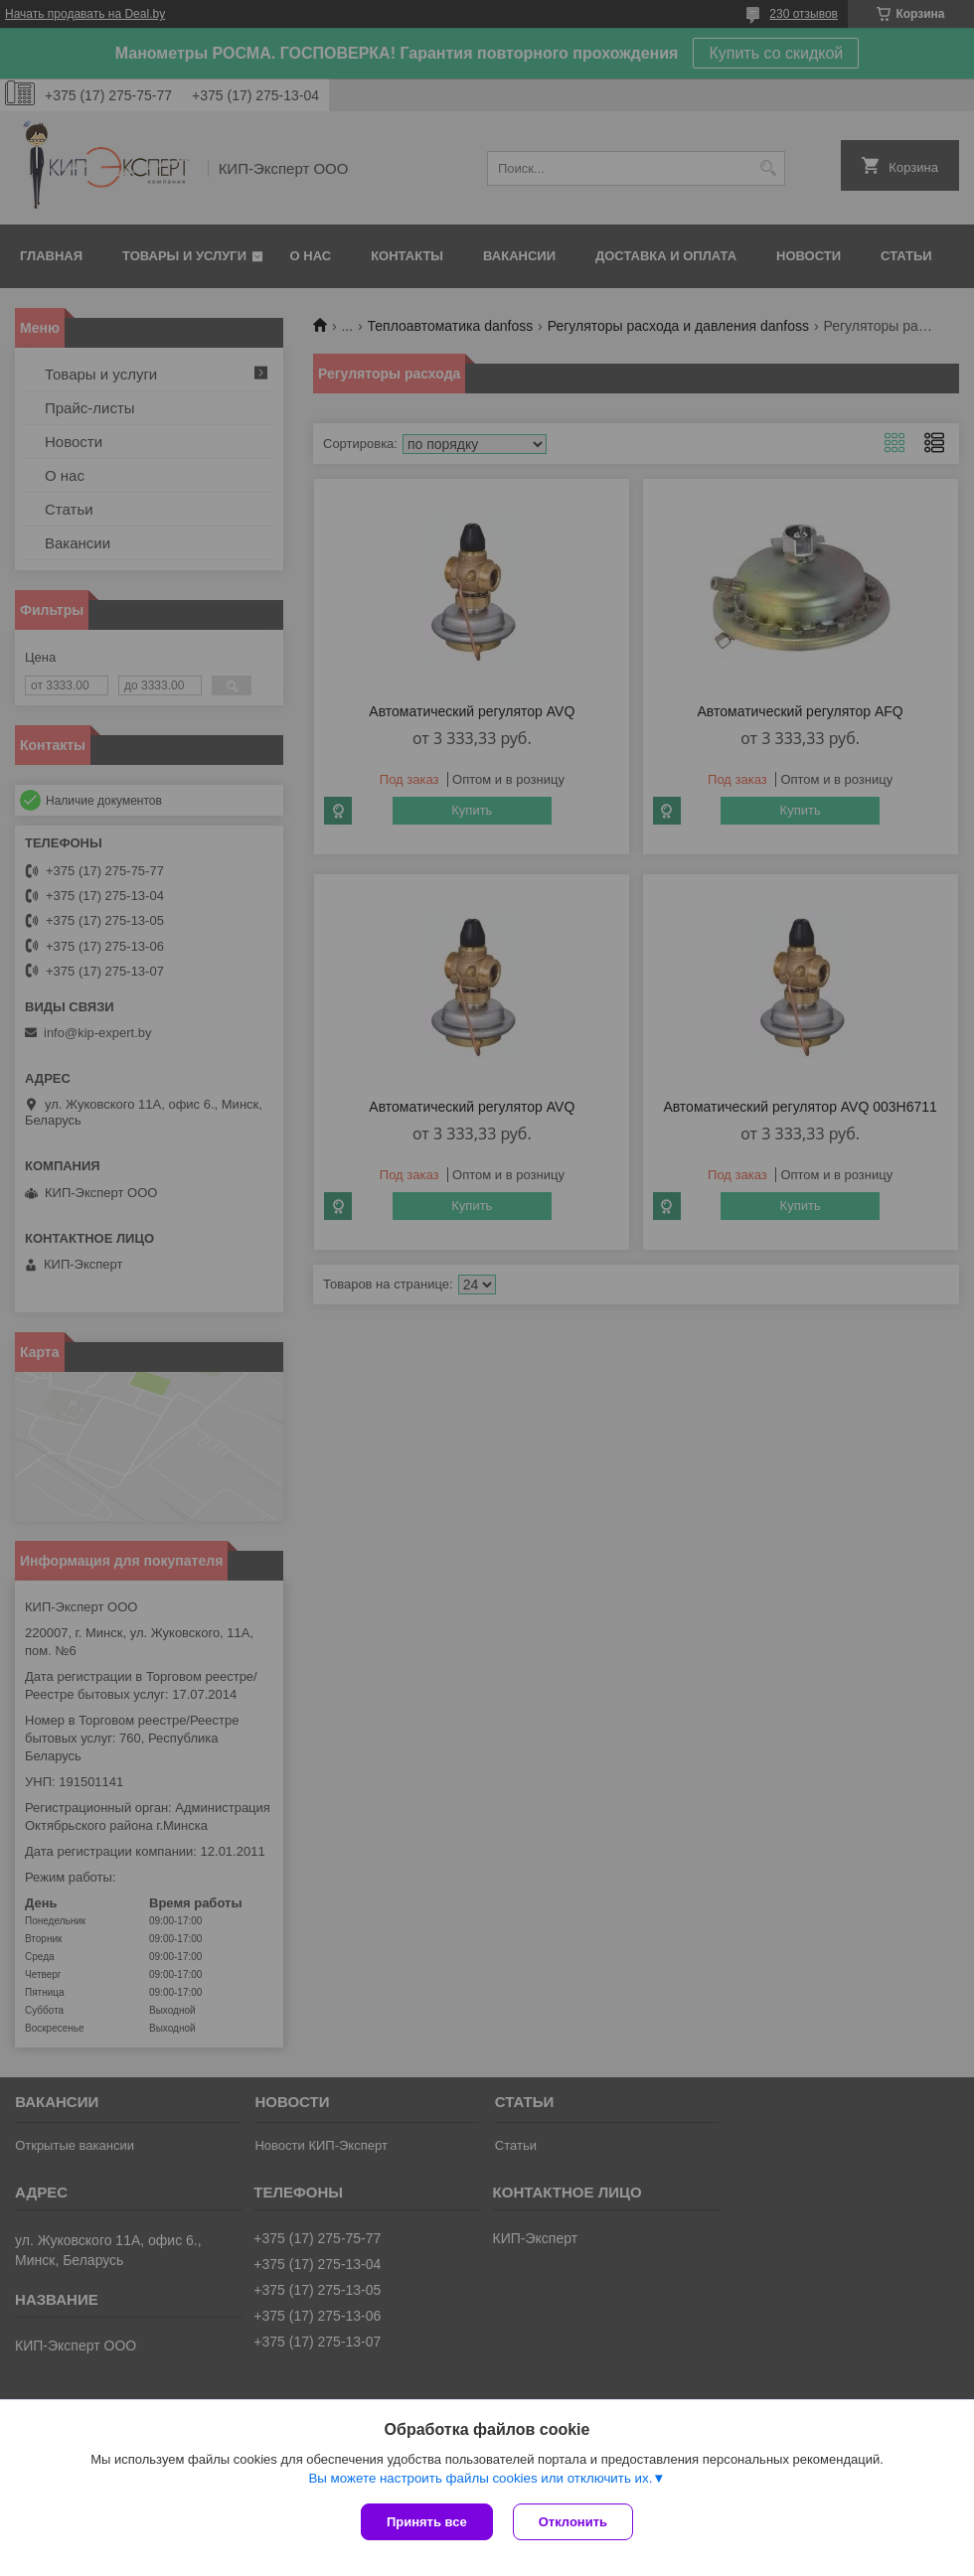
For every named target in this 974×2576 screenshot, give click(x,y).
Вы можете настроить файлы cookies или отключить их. (480, 2478)
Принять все (427, 2521)
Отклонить (573, 2521)
